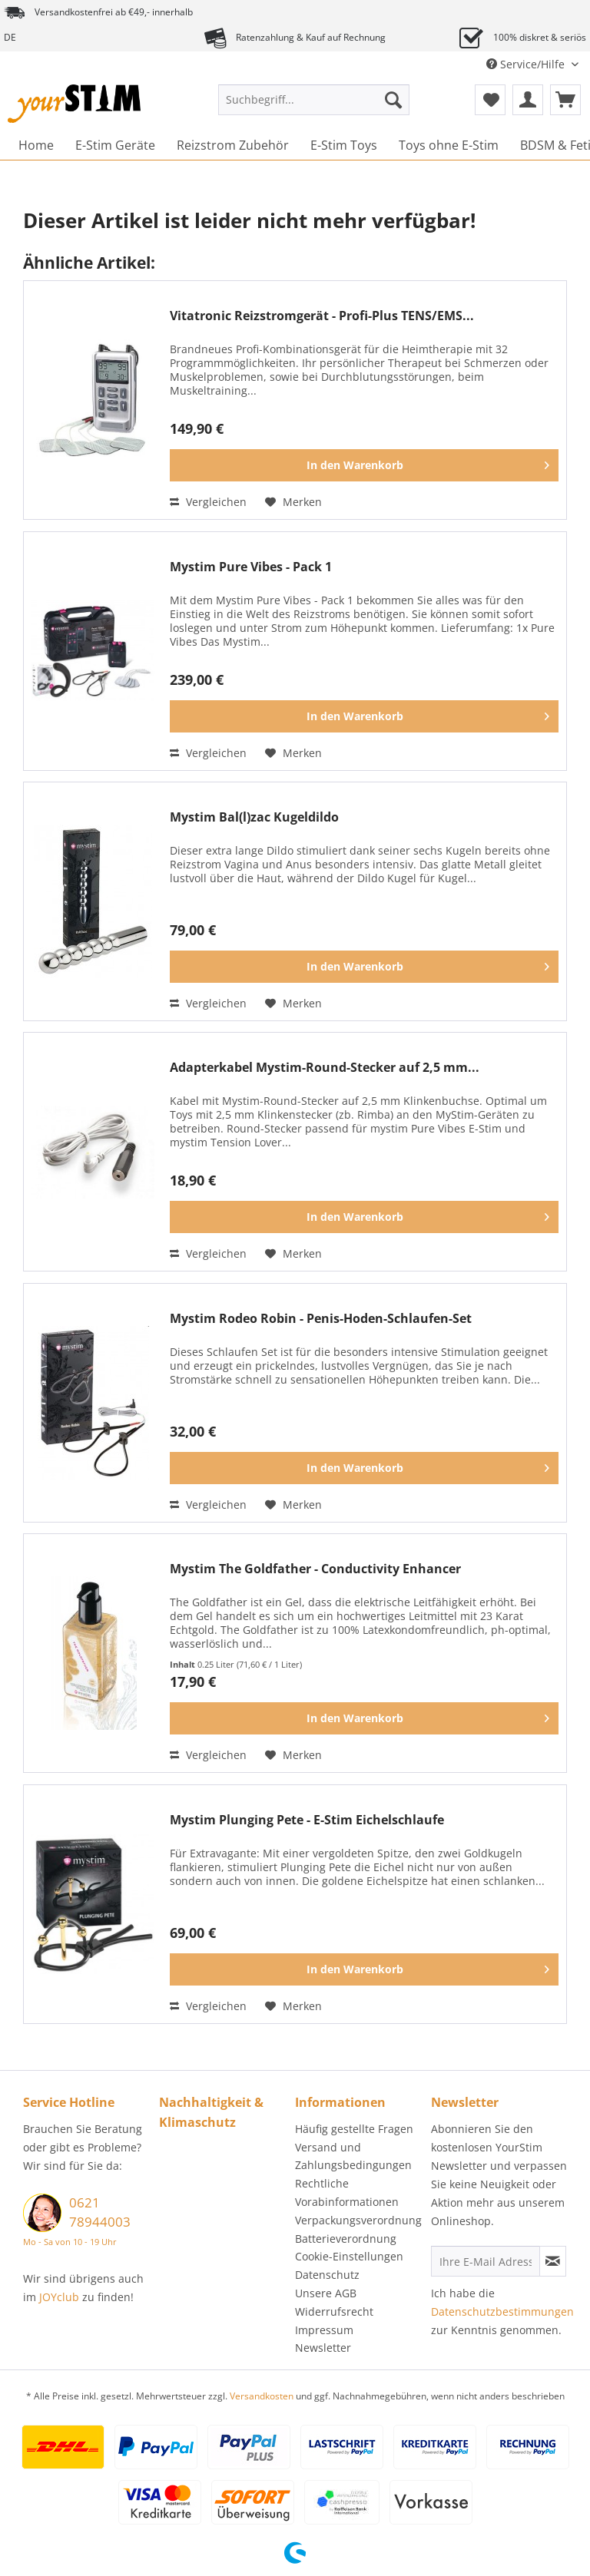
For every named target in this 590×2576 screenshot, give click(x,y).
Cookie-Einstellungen (349, 2256)
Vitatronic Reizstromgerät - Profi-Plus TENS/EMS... (322, 316)
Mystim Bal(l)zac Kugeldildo (254, 817)
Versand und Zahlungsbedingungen (353, 2156)
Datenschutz (327, 2274)
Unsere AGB (325, 2293)
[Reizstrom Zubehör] (233, 145)
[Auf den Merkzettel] (293, 502)
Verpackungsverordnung (358, 2220)
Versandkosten (261, 2395)
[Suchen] (393, 99)
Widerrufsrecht (334, 2311)
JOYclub (59, 2297)
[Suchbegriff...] (314, 99)
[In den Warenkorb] (364, 465)
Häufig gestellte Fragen (354, 2128)
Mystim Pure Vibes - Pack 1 (251, 567)
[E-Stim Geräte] (115, 145)
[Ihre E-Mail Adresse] (485, 2261)
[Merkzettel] (490, 99)
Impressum (324, 2330)
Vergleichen (208, 501)
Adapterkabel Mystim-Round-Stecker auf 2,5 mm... (324, 1068)
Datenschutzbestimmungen (502, 2311)
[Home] (36, 145)
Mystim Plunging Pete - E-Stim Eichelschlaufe (307, 1820)
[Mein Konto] (527, 99)
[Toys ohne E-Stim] (448, 145)
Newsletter (323, 2347)
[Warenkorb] (565, 99)
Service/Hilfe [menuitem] (527, 64)
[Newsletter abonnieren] (552, 2261)
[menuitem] (314, 107)
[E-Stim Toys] (344, 145)
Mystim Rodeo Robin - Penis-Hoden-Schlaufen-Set (321, 1319)
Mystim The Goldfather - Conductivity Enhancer (315, 1569)
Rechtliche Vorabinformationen (347, 2192)
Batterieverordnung (345, 2238)
